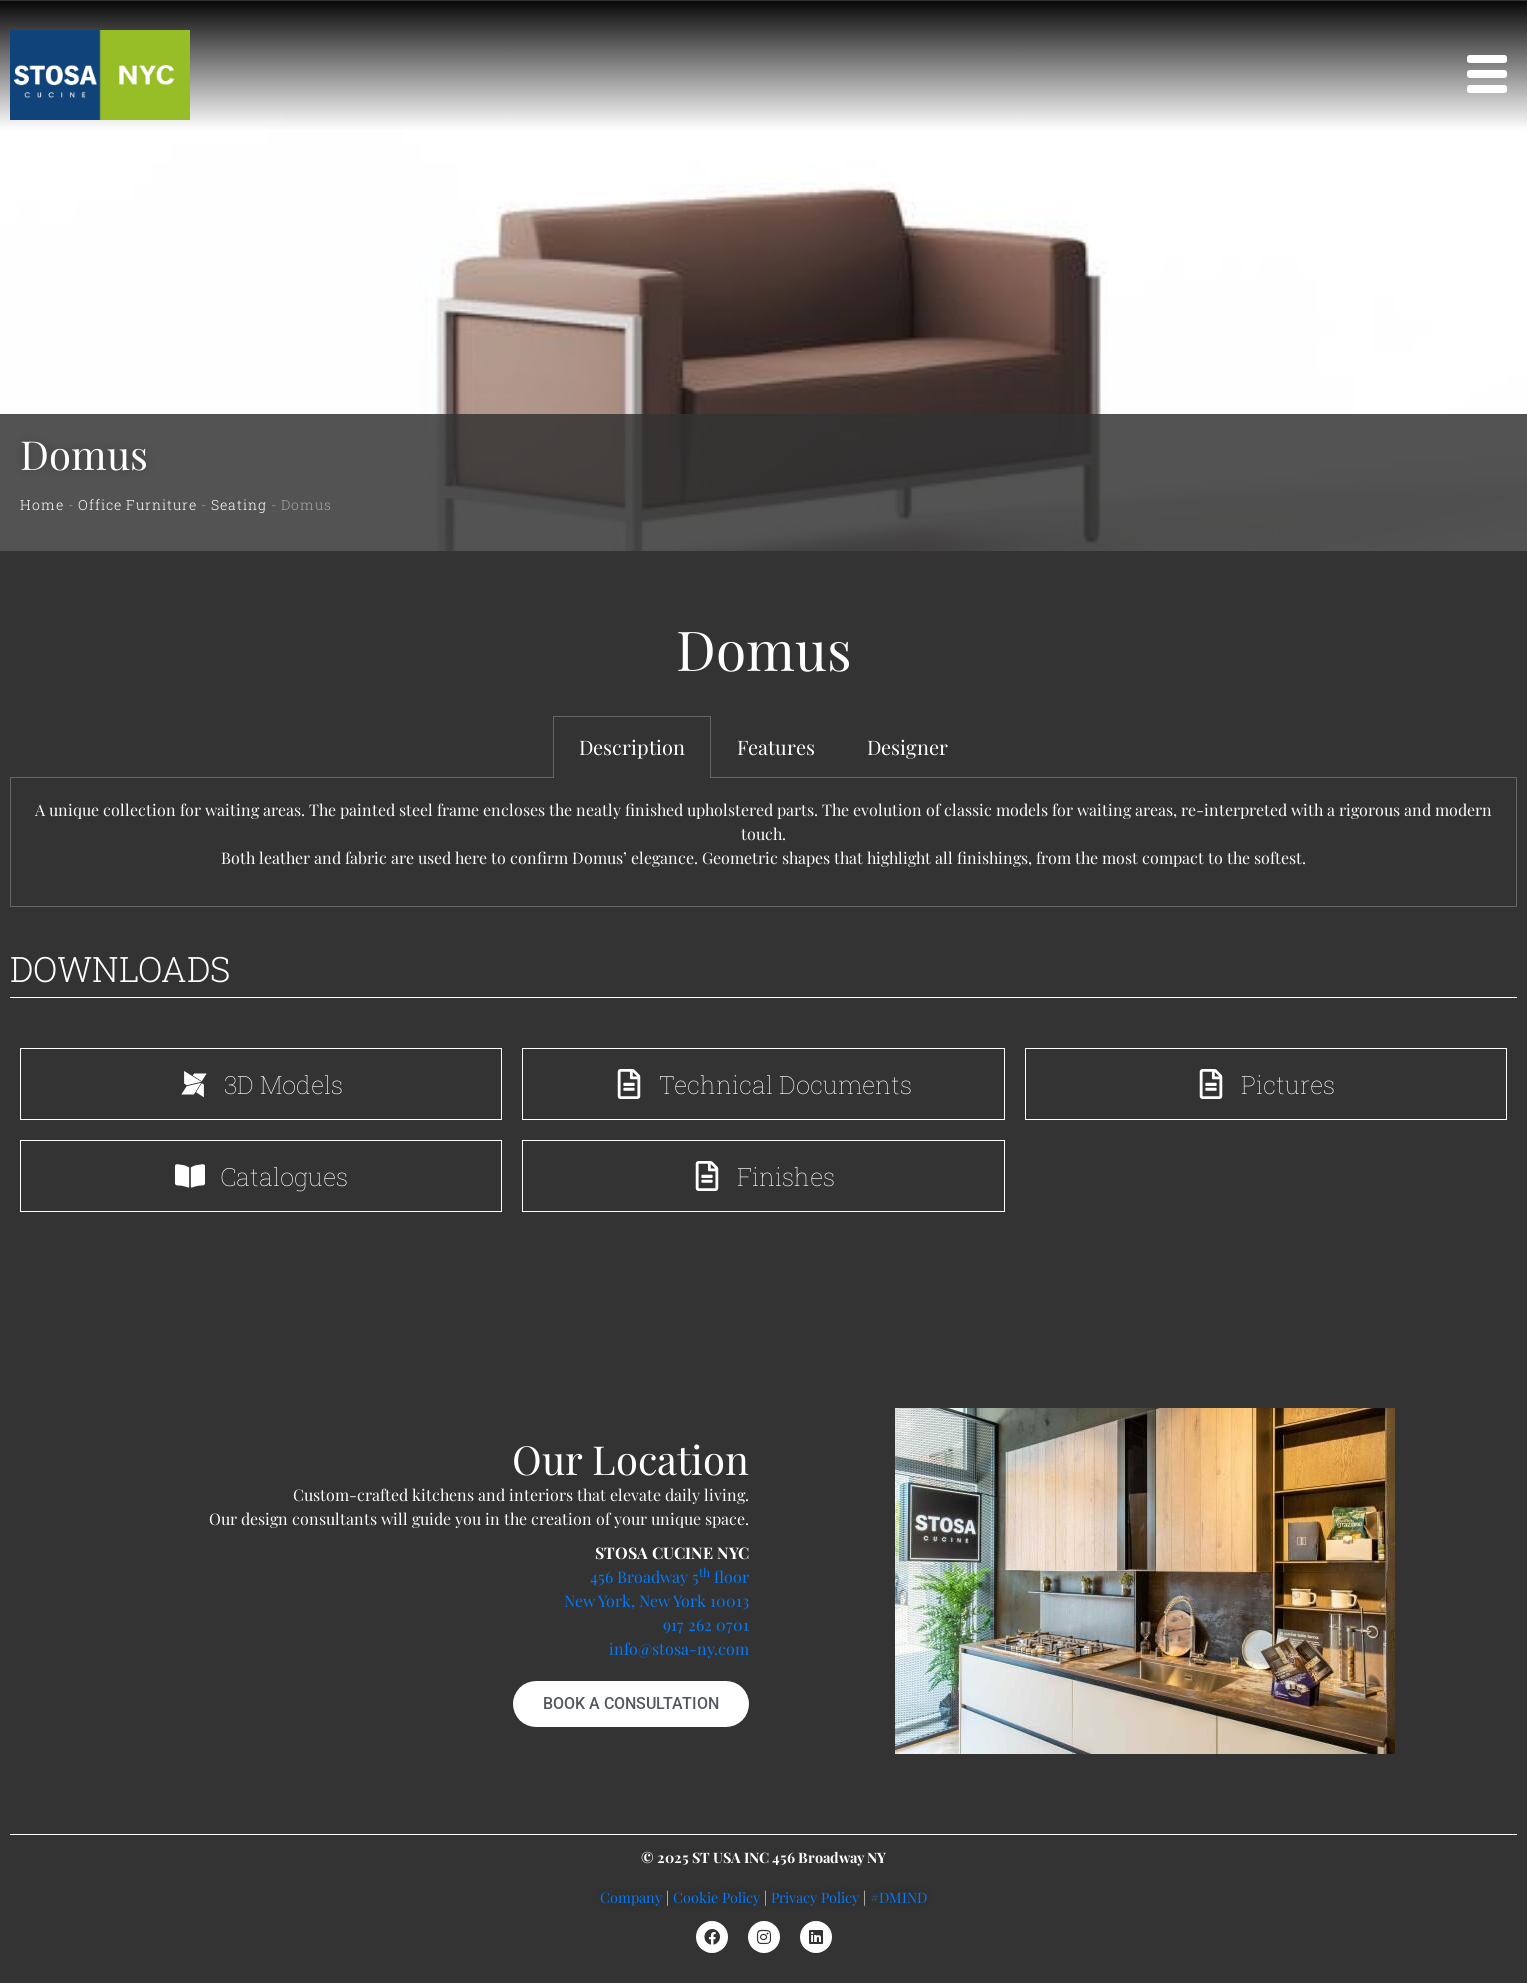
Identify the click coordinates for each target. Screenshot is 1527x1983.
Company (631, 1897)
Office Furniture (137, 504)
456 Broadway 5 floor (669, 1576)
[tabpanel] (763, 842)
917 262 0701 (706, 1624)
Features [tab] (776, 746)
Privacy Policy (815, 1897)
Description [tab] (632, 746)
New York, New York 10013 (656, 1600)
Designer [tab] (907, 746)
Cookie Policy (716, 1897)
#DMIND (898, 1897)
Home (42, 504)
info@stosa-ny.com (679, 1648)
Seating (239, 504)
